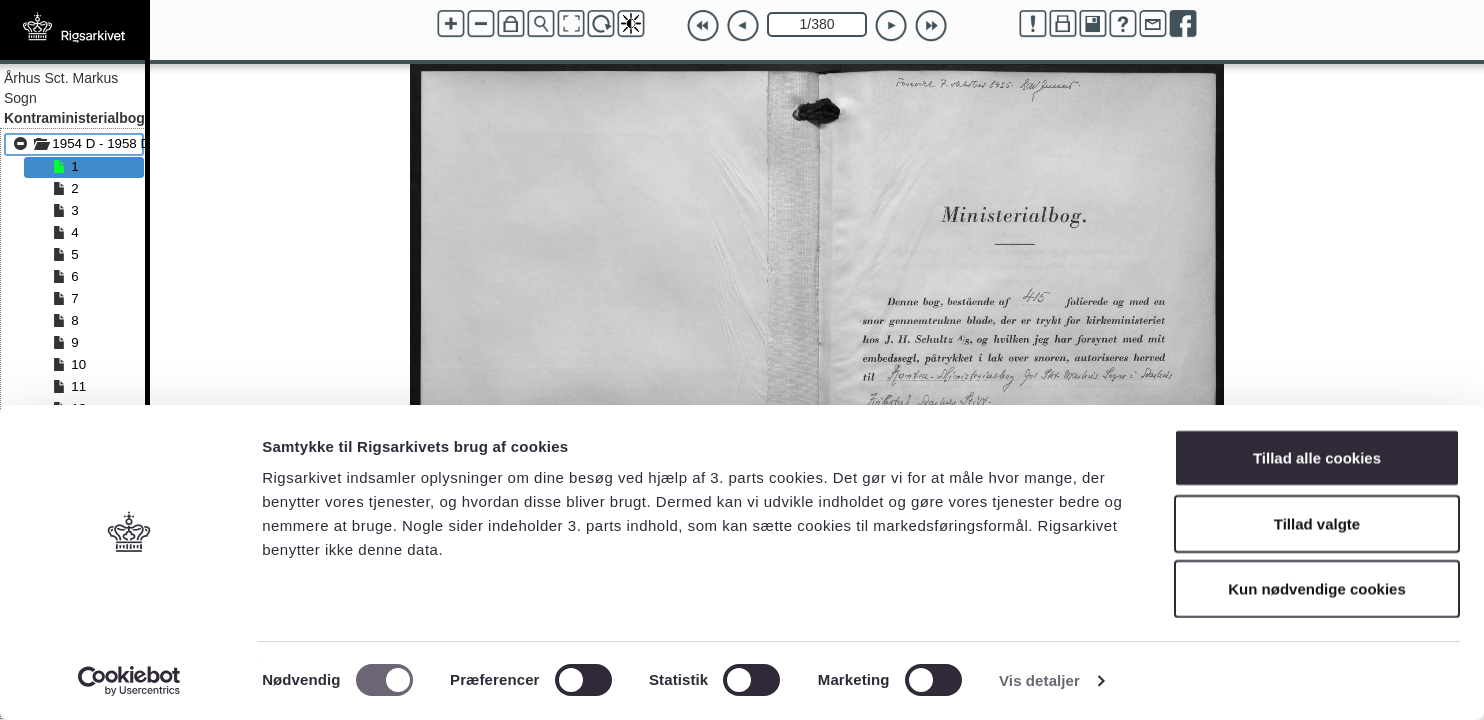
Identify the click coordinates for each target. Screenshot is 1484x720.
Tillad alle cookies (1317, 457)
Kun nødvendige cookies (1317, 588)
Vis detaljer (1039, 680)
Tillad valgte (1317, 523)
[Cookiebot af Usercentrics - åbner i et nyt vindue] (129, 681)
